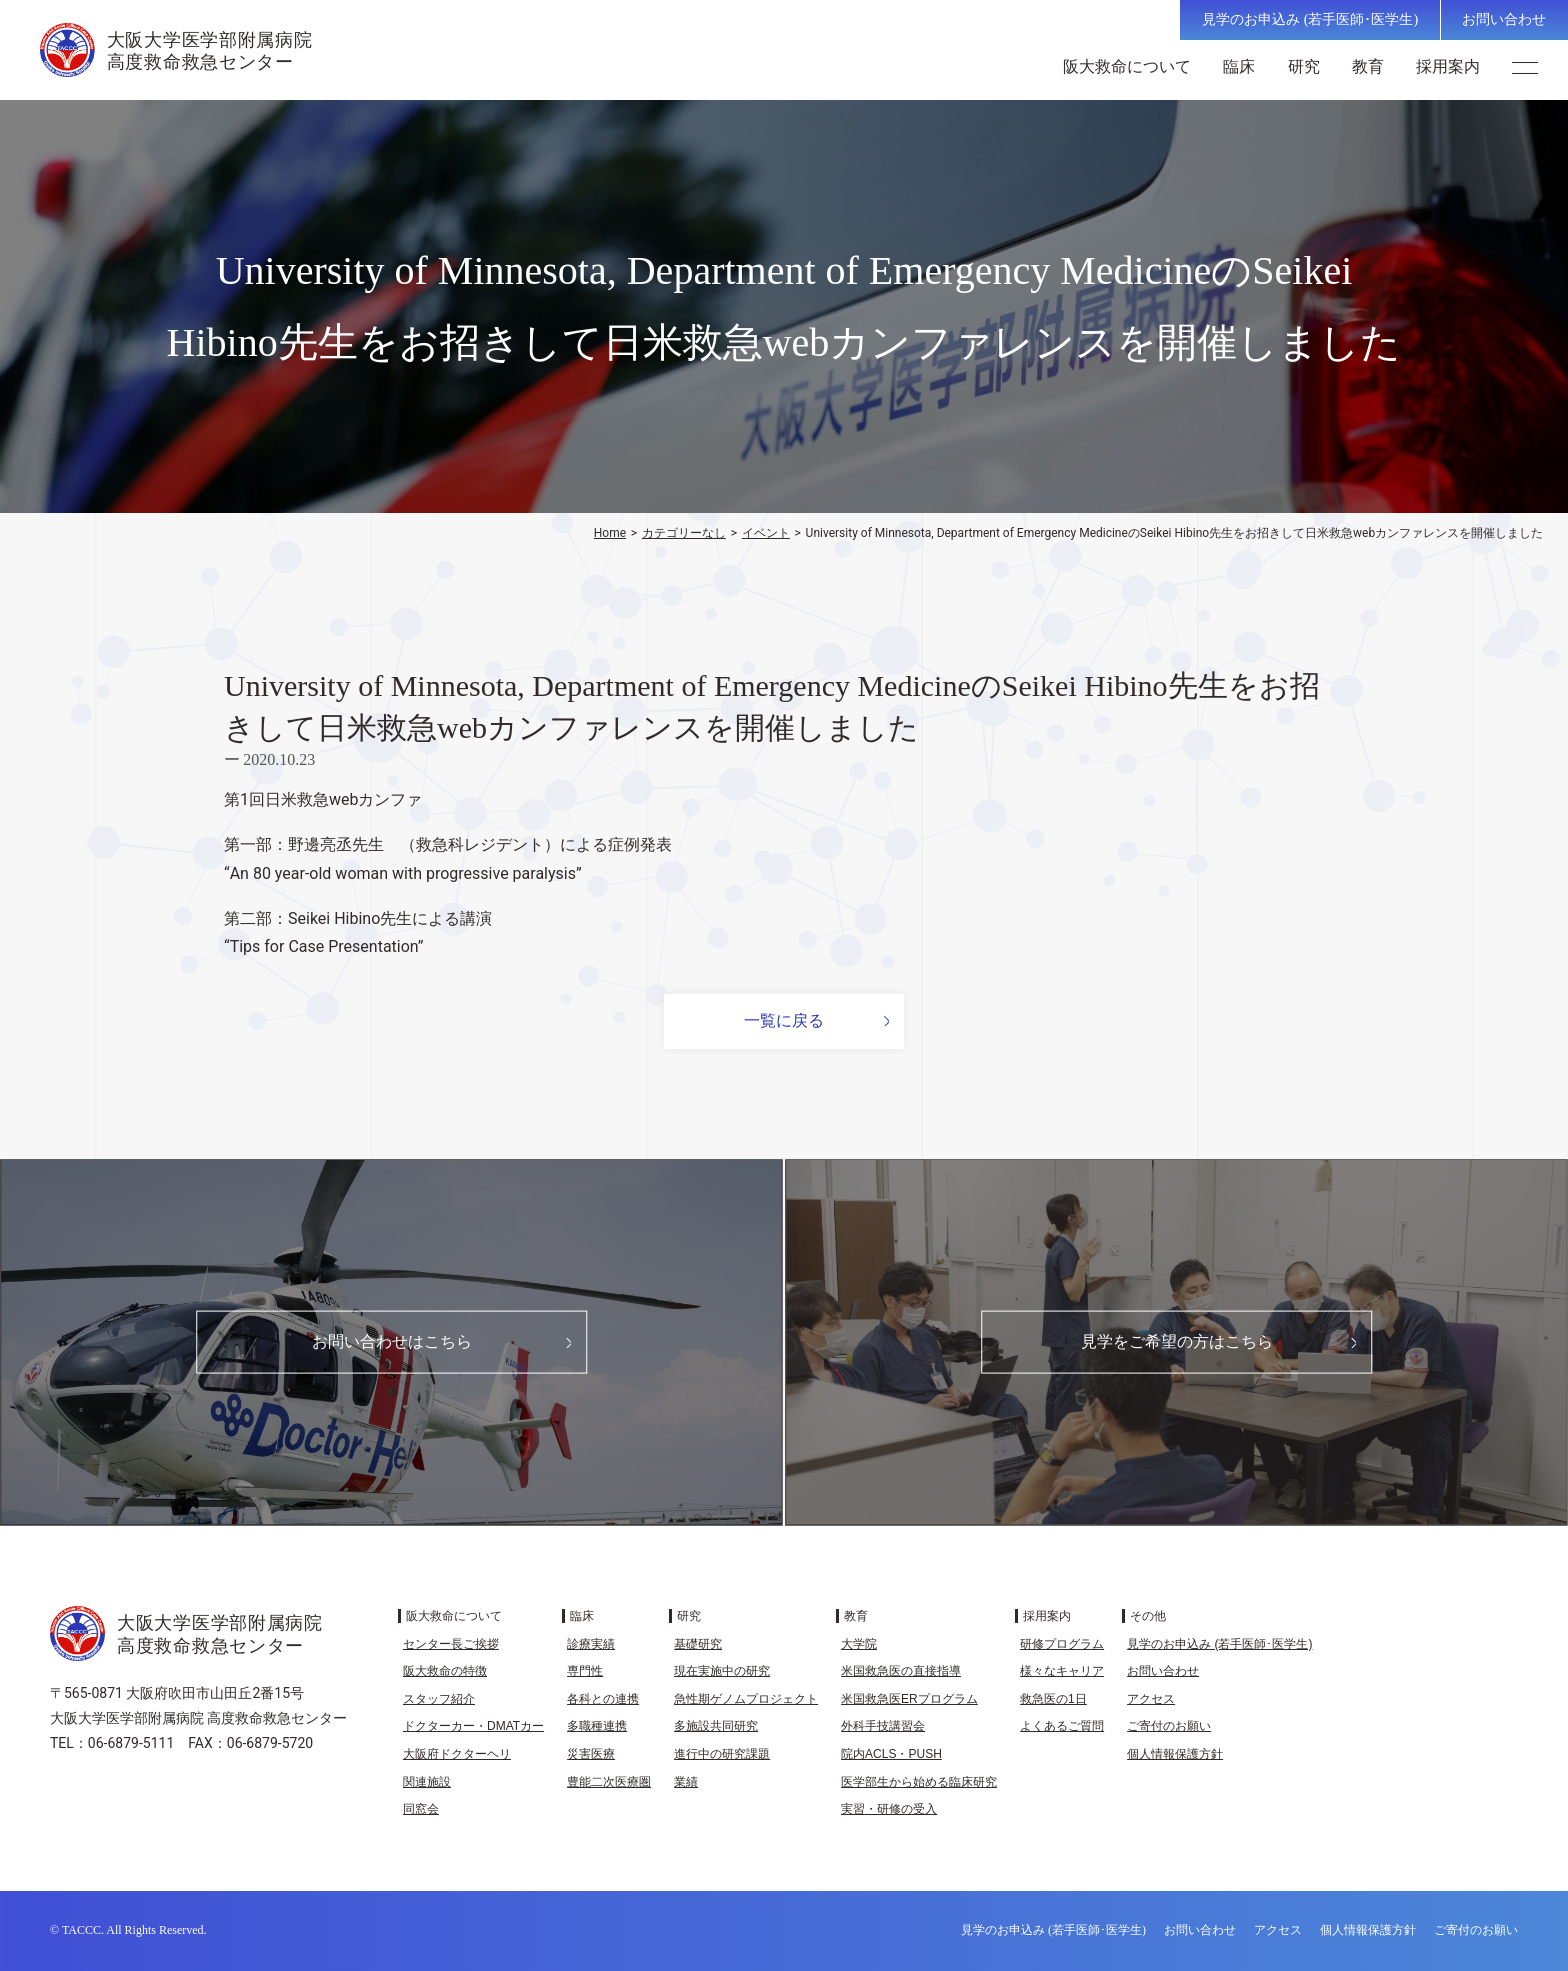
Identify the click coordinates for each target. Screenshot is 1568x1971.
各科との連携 (603, 1699)
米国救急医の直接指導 (901, 1671)
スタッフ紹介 (439, 1699)
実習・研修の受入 (889, 1809)
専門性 (585, 1671)
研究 (1309, 66)
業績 (686, 1782)
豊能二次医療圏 (609, 1782)
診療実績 (591, 1644)
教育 (1373, 66)
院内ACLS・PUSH (891, 1754)
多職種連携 (597, 1726)
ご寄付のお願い (1169, 1726)
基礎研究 (698, 1644)
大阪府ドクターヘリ (457, 1754)
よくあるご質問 (1062, 1726)
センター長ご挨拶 (451, 1644)
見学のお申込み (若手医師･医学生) (1310, 19)
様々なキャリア (1062, 1671)
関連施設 (427, 1782)
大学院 (859, 1644)
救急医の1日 (1053, 1699)
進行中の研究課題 (722, 1754)
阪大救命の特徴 (445, 1671)
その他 (1148, 1616)
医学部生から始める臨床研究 (919, 1782)
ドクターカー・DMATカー (473, 1726)
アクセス (1151, 1699)
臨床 (1245, 66)
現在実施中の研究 (722, 1671)
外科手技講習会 (883, 1726)
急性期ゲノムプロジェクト (746, 1699)
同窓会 (421, 1809)
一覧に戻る (784, 1020)
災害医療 (591, 1754)
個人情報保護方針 (1175, 1754)
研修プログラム (1062, 1644)
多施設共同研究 (716, 1726)
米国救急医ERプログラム (909, 1699)
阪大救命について (1132, 66)
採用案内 (1454, 66)
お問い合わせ (1504, 19)
